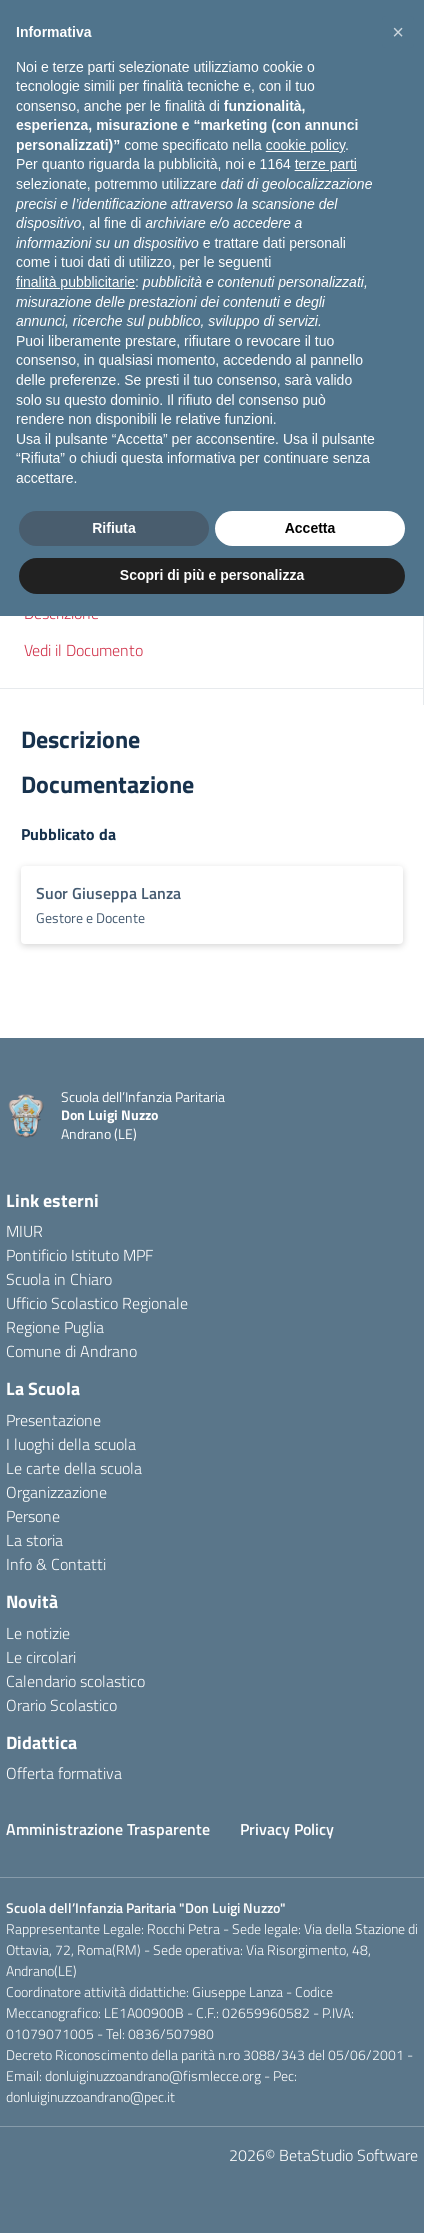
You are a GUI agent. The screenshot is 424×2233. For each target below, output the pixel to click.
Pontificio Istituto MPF (79, 1255)
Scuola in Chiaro (59, 1279)
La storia (34, 1540)
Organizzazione (56, 1492)
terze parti (326, 1782)
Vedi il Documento (83, 650)
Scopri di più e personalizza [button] (212, 2192)
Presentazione (53, 1420)
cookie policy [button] (305, 1762)
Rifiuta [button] (114, 2145)
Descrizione (61, 613)
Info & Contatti (56, 1564)
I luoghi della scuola (71, 1444)
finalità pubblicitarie (75, 1899)
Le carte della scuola (74, 1468)
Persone (33, 1516)
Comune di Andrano (71, 1351)
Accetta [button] (310, 2145)
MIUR (24, 1231)
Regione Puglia (55, 1327)
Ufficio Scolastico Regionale (97, 1303)
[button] (212, 547)
